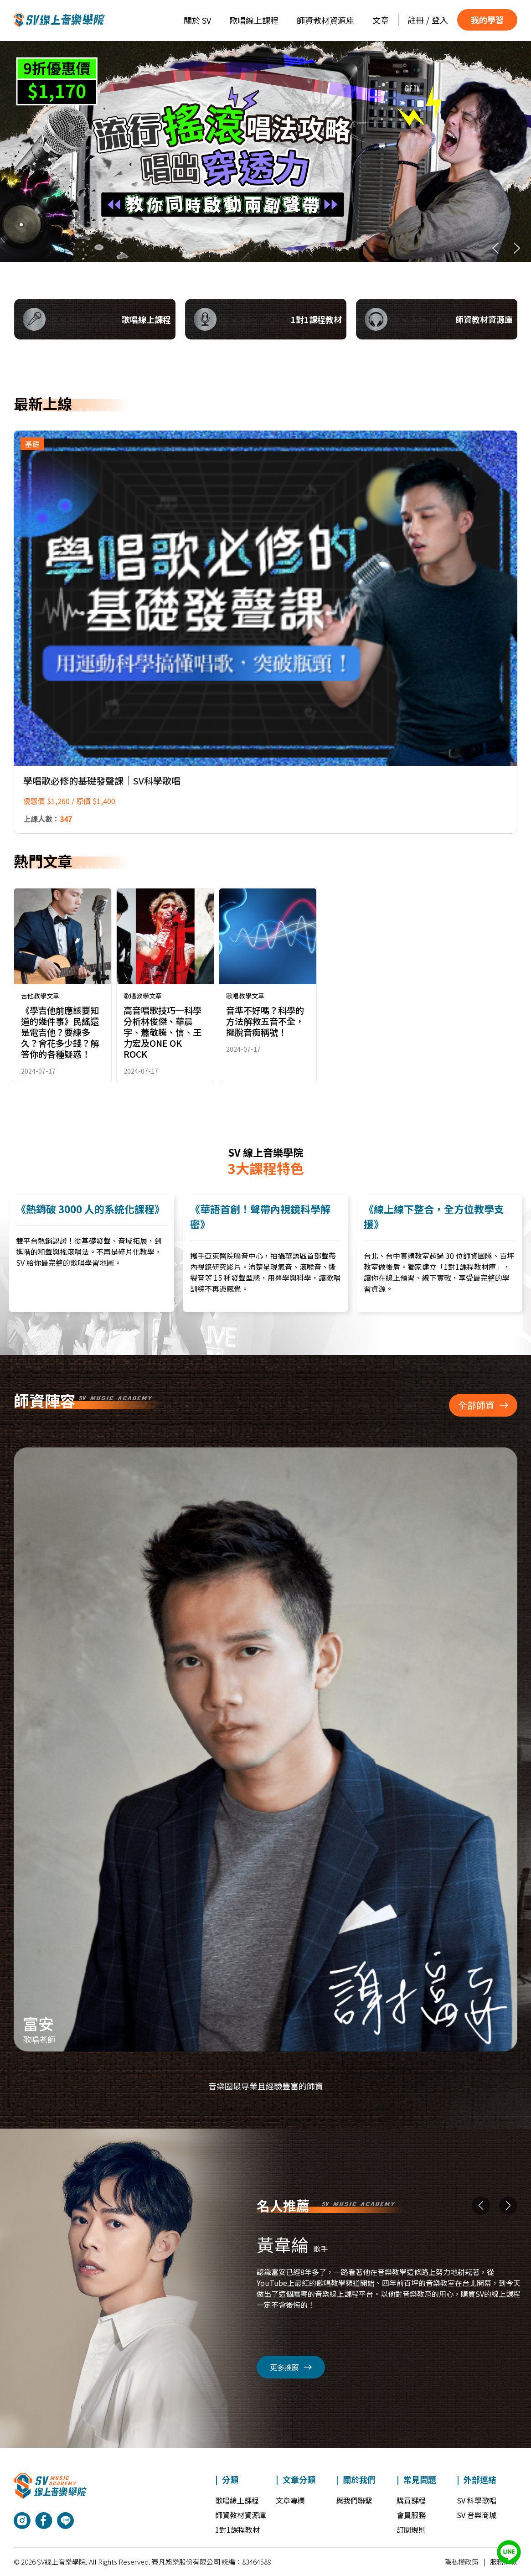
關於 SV (197, 20)
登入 (440, 20)
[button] (265, 151)
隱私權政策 (461, 2561)
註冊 (415, 20)
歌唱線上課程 (253, 20)
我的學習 (487, 20)
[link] (63, 985)
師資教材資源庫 (325, 20)
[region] (265, 151)
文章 (380, 20)
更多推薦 (291, 2367)
